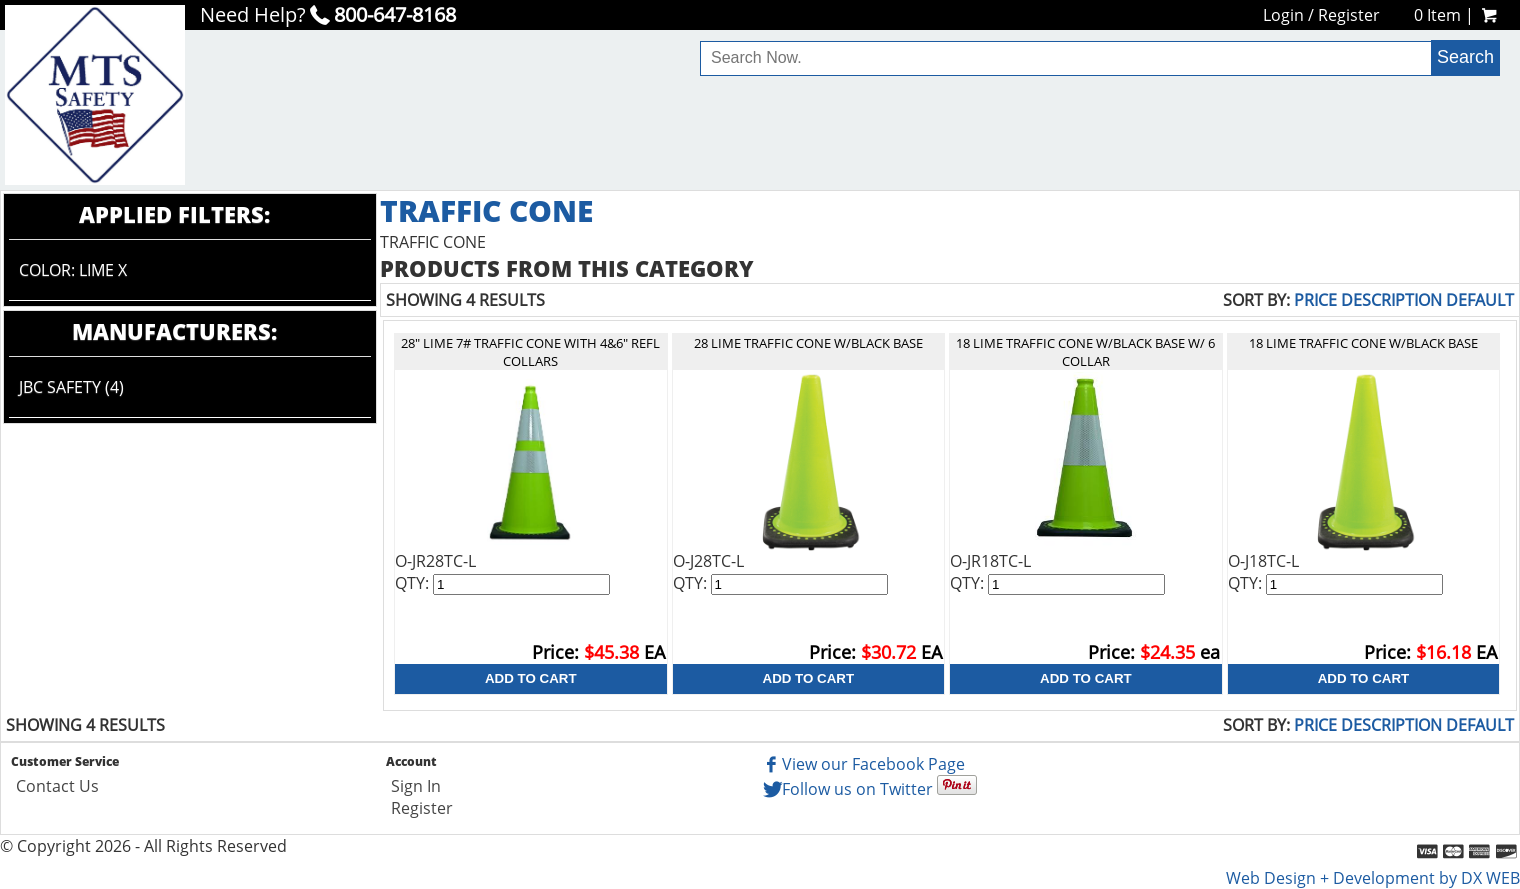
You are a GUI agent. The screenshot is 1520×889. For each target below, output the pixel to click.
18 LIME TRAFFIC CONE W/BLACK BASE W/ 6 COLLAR (1085, 352)
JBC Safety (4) (71, 387)
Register (1349, 15)
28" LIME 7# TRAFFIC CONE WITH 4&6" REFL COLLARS (530, 352)
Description (1391, 300)
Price (1315, 300)
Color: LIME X (73, 270)
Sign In (416, 786)
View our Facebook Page (862, 764)
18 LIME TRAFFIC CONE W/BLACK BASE (1363, 343)
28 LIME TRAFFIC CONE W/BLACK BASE (808, 343)
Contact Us (57, 786)
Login (1283, 15)
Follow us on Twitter (846, 789)
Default (1480, 300)
